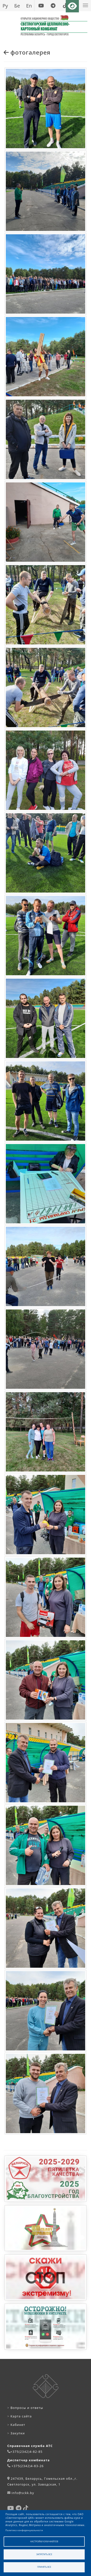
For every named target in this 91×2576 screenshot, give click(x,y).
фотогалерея (27, 52)
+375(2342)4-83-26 (27, 2466)
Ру (5, 5)
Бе (17, 5)
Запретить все (44, 2554)
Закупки (16, 2433)
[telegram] (53, 5)
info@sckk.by (22, 2493)
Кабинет (16, 2424)
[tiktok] (65, 5)
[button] (45, 108)
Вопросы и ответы (25, 2407)
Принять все (44, 2567)
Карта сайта (19, 2416)
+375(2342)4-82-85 (26, 2451)
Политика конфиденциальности (24, 2530)
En (29, 5)
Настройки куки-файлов (44, 2541)
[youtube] (41, 5)
